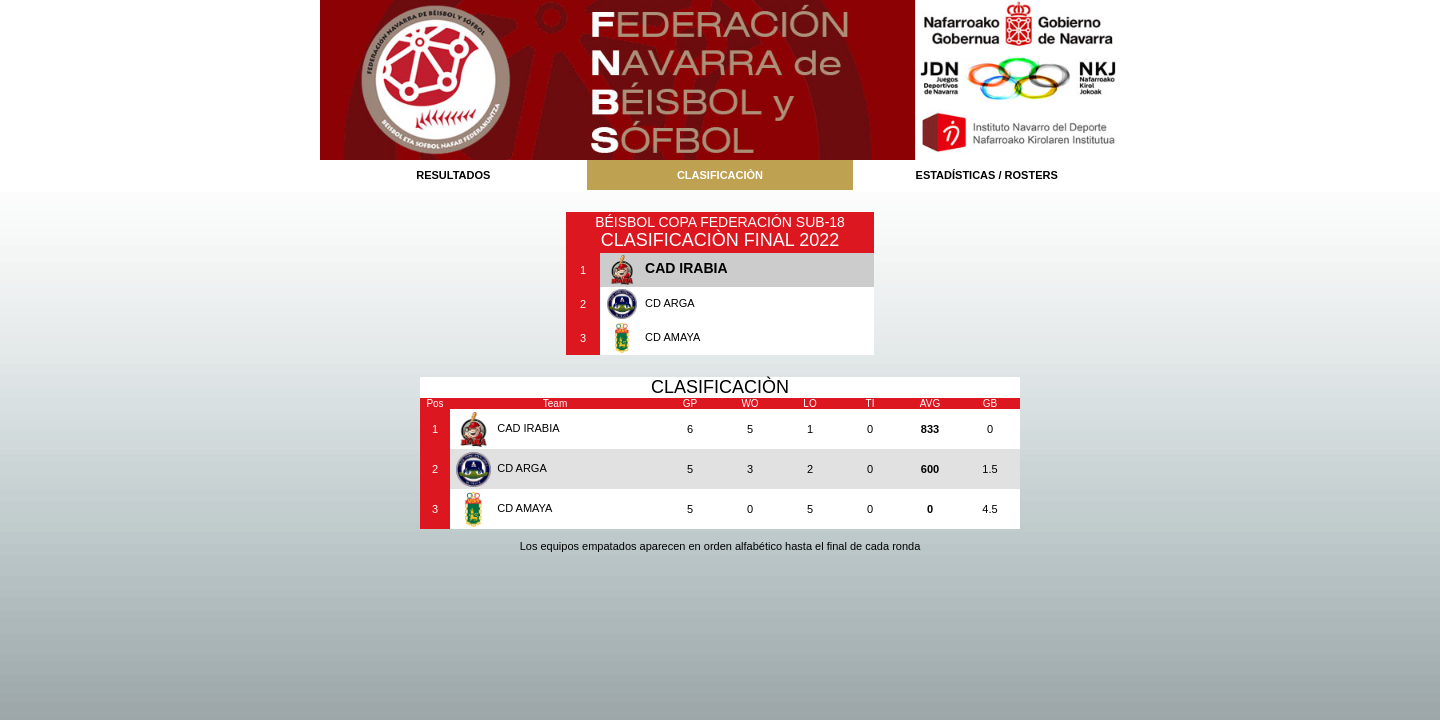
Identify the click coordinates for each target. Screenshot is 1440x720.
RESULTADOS (453, 175)
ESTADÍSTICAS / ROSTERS (987, 175)
